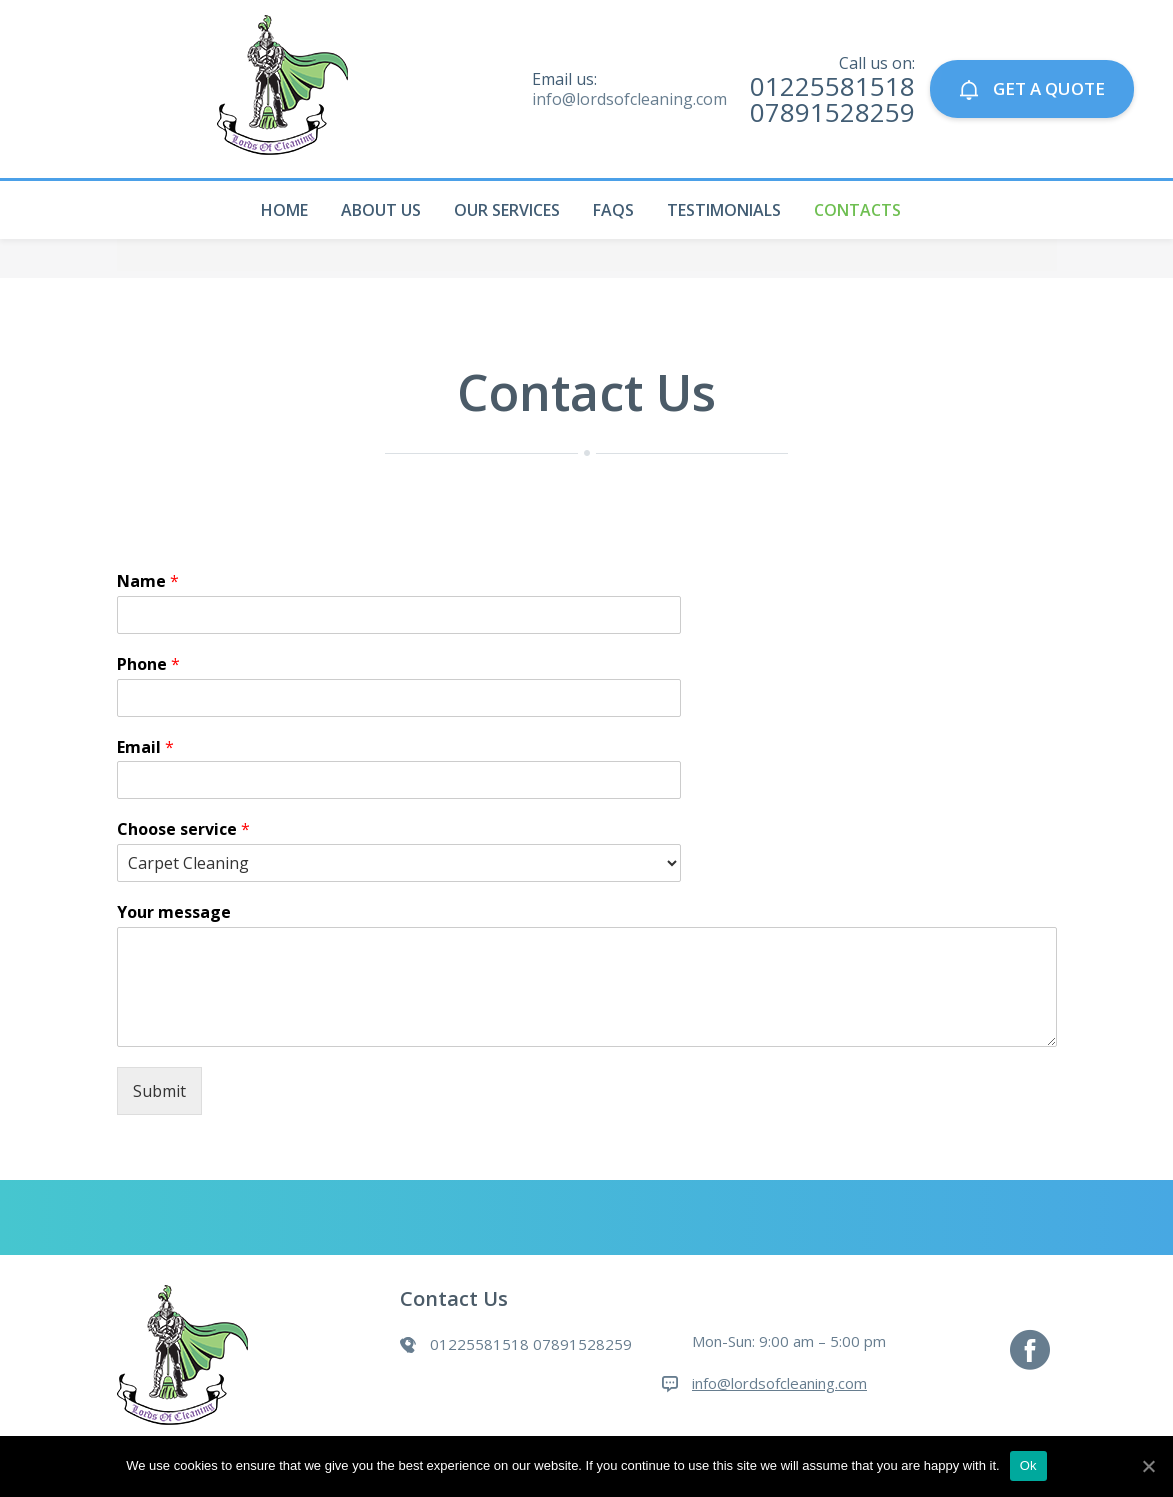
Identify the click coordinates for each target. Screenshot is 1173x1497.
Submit (159, 1091)
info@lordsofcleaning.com (629, 99)
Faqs (613, 210)
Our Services (507, 210)
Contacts (857, 210)
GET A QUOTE (1032, 88)
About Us (381, 210)
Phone (148, 664)
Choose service (183, 829)
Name (148, 581)
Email (145, 747)
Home (284, 210)
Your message (174, 912)
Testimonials (724, 210)
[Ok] (1148, 1466)
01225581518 (832, 86)
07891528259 (832, 112)
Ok (1028, 1465)
